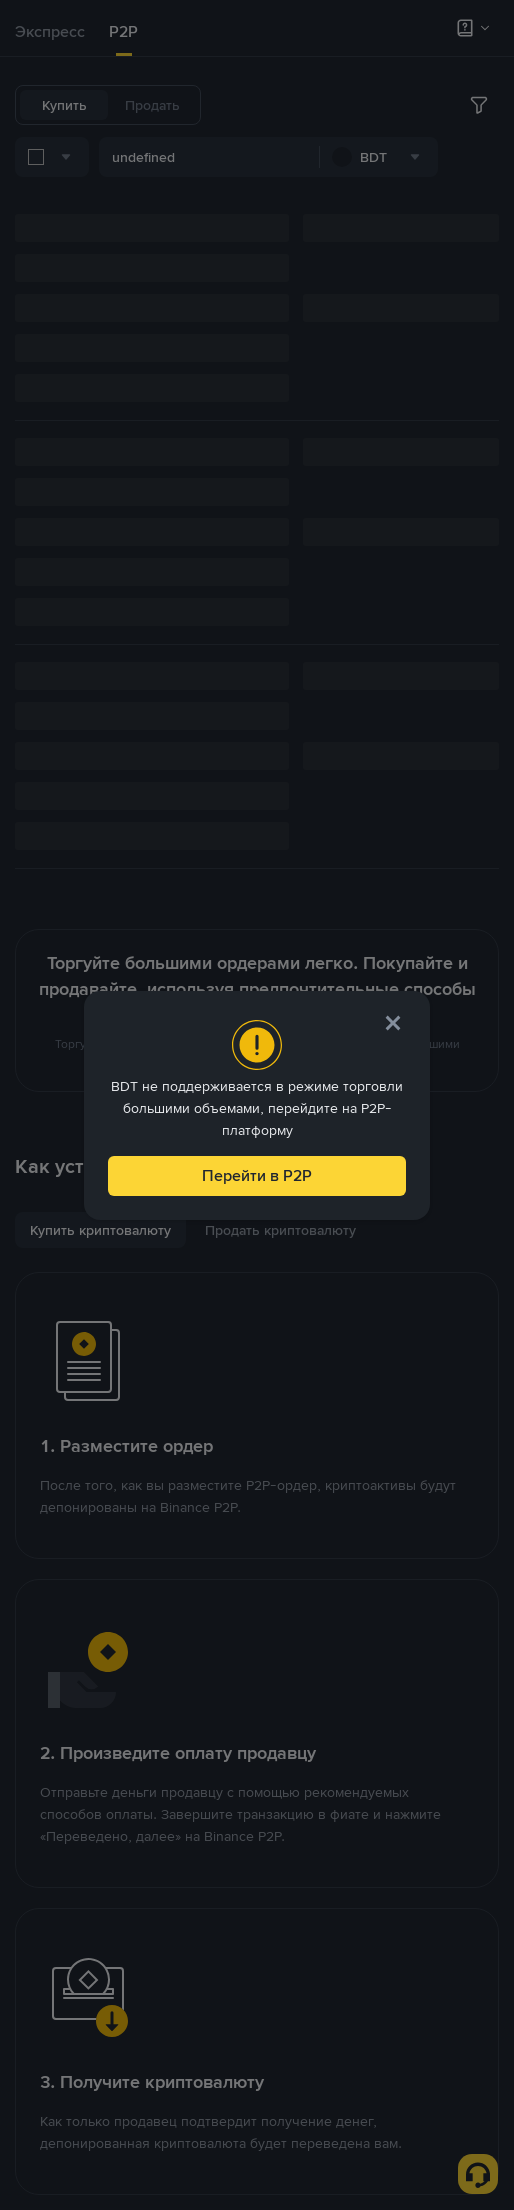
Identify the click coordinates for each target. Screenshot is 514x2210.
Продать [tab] (152, 105)
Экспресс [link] (50, 31)
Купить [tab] (64, 105)
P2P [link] (123, 31)
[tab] (50, 32)
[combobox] (220, 160)
